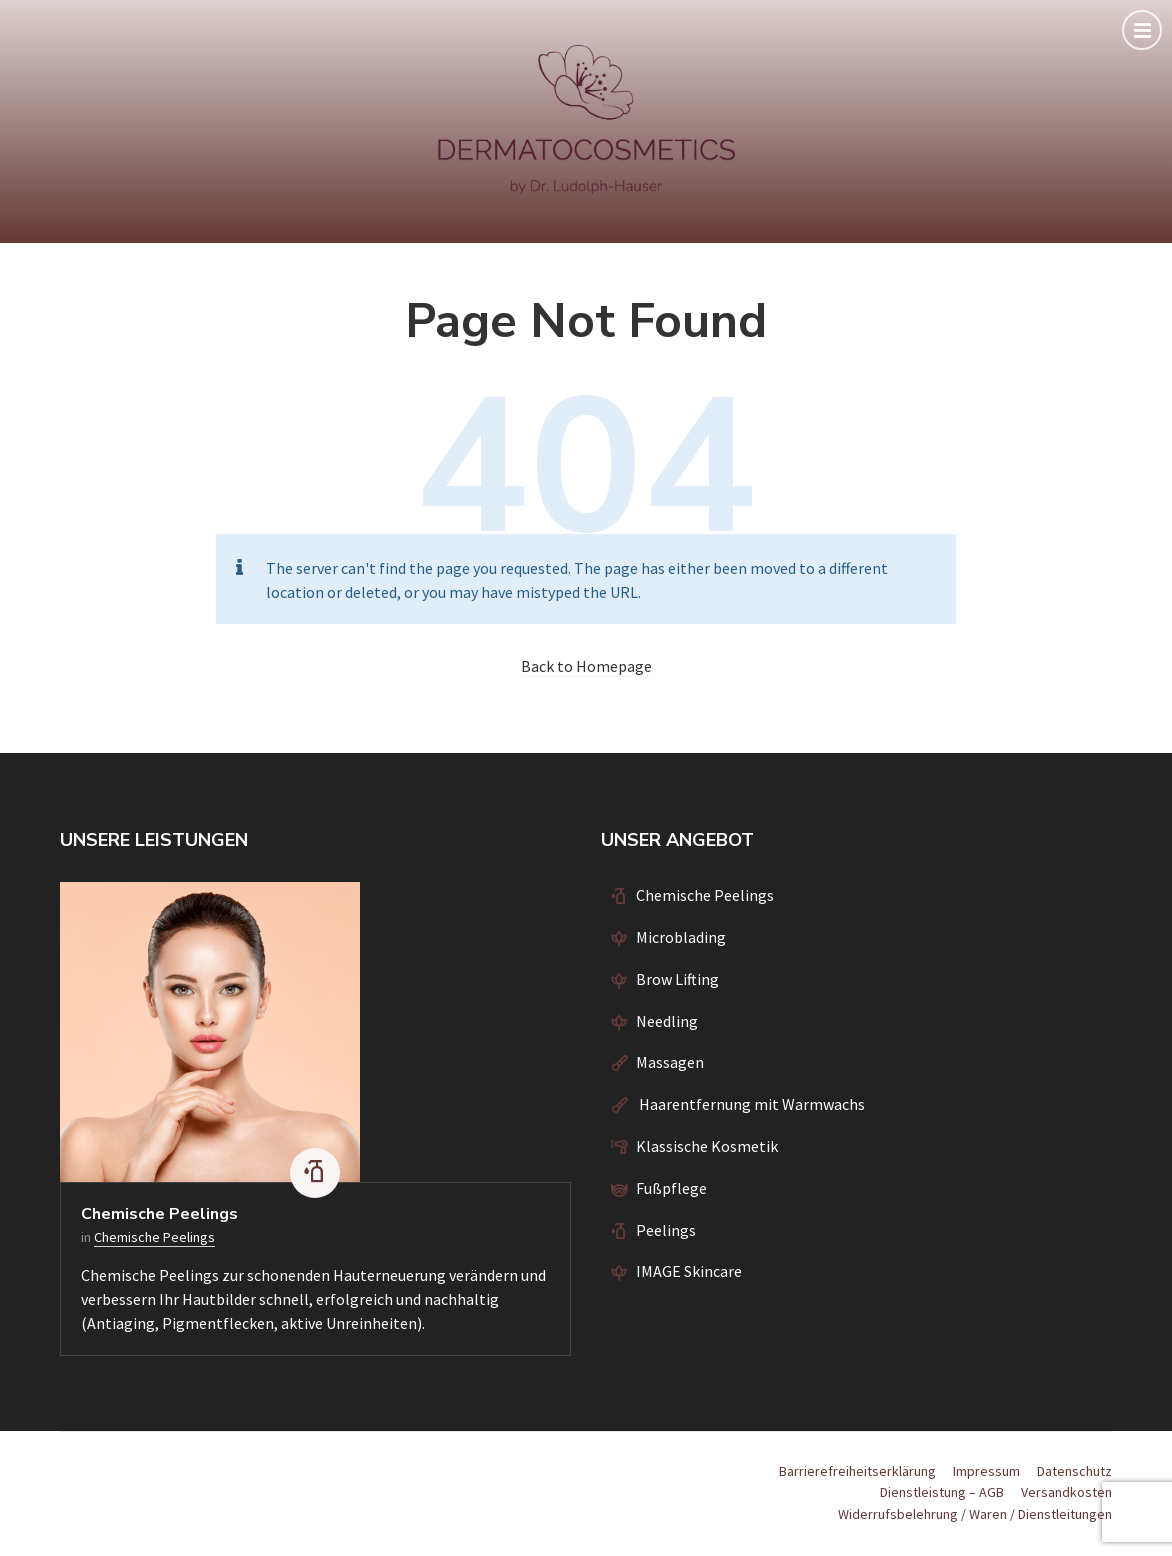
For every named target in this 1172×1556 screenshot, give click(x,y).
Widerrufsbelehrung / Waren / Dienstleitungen (975, 1514)
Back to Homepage (586, 666)
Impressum (986, 1471)
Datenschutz (1074, 1471)
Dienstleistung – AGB (942, 1492)
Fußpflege (671, 1188)
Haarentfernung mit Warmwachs (750, 1104)
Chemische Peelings (159, 1214)
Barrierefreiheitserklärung (857, 1471)
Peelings (666, 1230)
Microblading (681, 937)
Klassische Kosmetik (707, 1146)
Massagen (670, 1062)
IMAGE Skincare (689, 1271)
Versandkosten (1066, 1492)
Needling (667, 1021)
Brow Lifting (677, 979)
